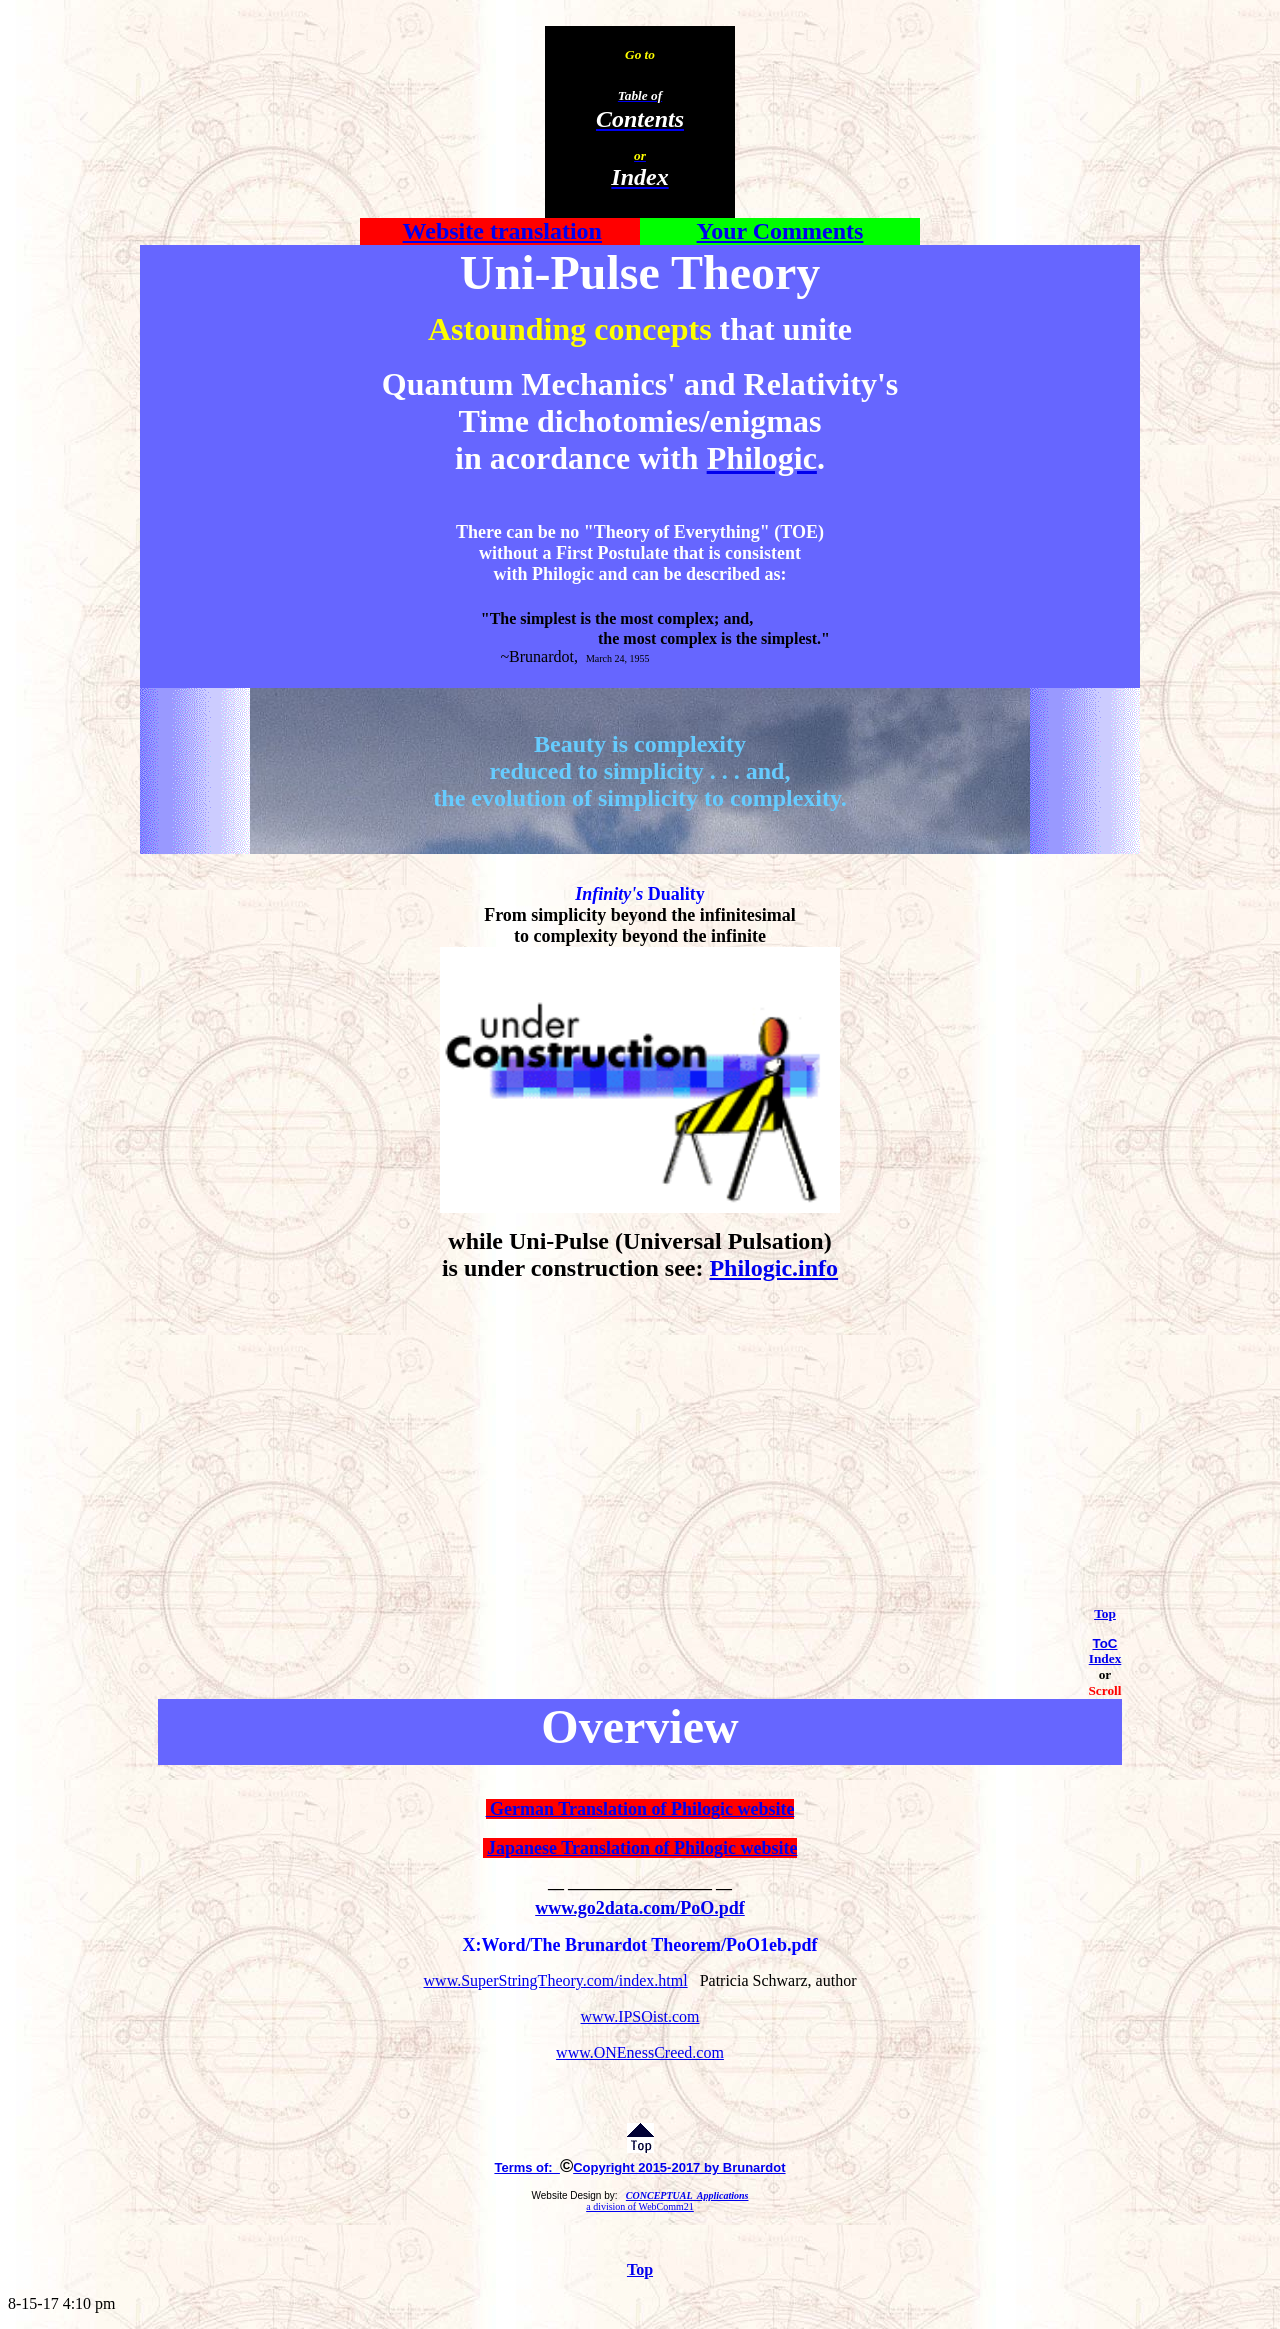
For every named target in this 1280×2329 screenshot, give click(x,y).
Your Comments (780, 231)
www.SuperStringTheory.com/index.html (556, 1980)
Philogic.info (773, 1268)
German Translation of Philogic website (640, 1809)
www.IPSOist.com (640, 2016)
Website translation (502, 231)
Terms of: (527, 2167)
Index (1105, 1658)
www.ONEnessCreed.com (640, 2052)
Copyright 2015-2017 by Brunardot (679, 2167)
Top (1105, 1613)
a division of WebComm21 (640, 2206)
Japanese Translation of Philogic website (642, 1848)
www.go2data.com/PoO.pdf (640, 1908)
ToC (1105, 1643)
